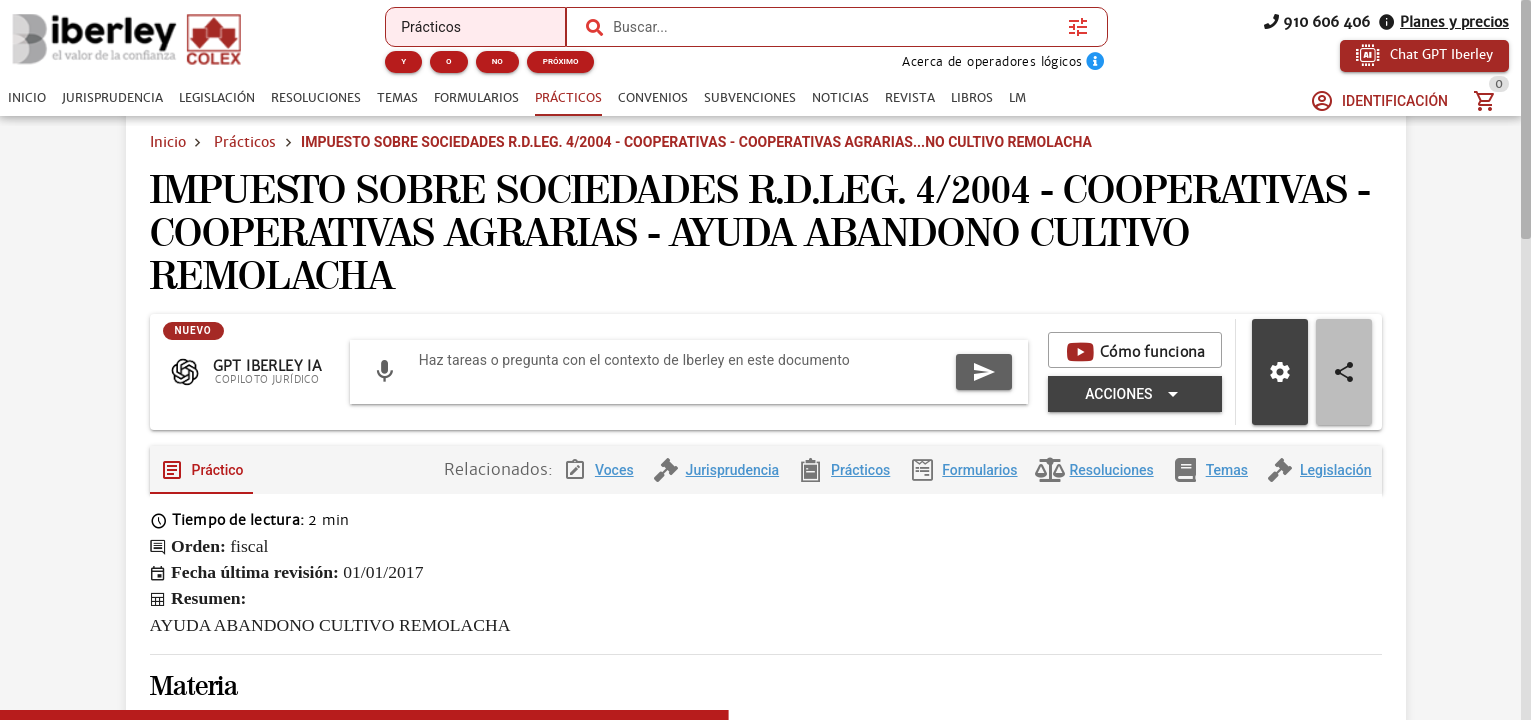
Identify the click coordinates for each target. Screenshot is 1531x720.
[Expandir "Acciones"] (1134, 394)
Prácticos (245, 142)
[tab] (27, 98)
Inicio (168, 142)
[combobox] (835, 27)
